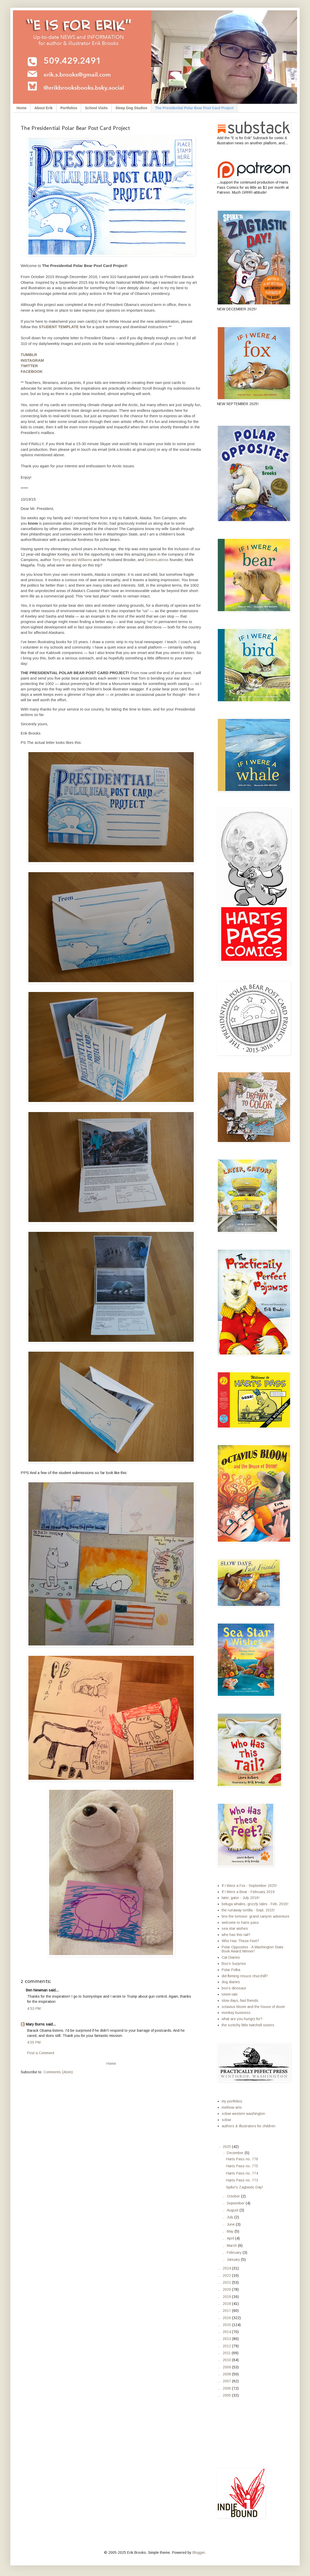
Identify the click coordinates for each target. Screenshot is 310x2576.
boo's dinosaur (234, 1988)
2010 (227, 2360)
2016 (227, 2318)
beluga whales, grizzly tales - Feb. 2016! (255, 1904)
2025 (227, 2147)
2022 (227, 2275)
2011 (227, 2353)
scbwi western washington (243, 2114)
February (235, 2252)
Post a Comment (40, 2053)
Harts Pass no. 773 (242, 2180)
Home (22, 108)
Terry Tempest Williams (72, 559)
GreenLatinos (156, 559)
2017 (227, 2311)
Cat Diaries (231, 1957)
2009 (227, 2367)
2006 (227, 2388)
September (236, 2203)
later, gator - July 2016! (240, 1898)
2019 (227, 2297)
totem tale (230, 1994)
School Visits (96, 108)
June (231, 2224)
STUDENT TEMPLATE (59, 327)
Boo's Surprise (234, 1963)
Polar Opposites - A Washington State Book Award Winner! (252, 1949)
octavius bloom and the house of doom (253, 2007)
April (231, 2238)
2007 (227, 2381)
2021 (227, 2282)
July (230, 2217)
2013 (227, 2339)
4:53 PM (34, 2008)
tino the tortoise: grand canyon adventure (255, 1916)
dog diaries (231, 1982)
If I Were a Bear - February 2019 (248, 1892)
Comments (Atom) (58, 2072)
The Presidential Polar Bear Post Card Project (194, 108)
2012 (227, 2346)
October (234, 2196)
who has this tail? (236, 1935)
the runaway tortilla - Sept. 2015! (248, 1910)
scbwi (226, 2120)
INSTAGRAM (32, 360)
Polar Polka (231, 1970)
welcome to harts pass (240, 1922)
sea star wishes (235, 1928)
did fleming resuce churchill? (245, 1976)
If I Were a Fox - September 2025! (249, 1886)
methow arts (232, 2107)
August (233, 2210)
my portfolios (232, 2101)
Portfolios (68, 108)
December (236, 2153)
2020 (227, 2289)
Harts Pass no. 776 (242, 2159)
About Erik (43, 108)
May (231, 2231)
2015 (227, 2325)
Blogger (198, 2552)
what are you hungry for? (242, 2019)
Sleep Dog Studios (131, 108)
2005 (227, 2395)
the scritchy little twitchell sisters (248, 2025)
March (232, 2245)
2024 (227, 2268)
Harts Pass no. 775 (242, 2166)
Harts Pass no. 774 (242, 2173)
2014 (227, 2332)
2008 (227, 2374)
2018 (227, 2304)
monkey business (236, 2013)
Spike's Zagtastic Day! (244, 2187)
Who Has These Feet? (240, 1941)
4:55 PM (34, 2042)
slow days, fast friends (240, 2000)
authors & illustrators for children (248, 2126)
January (234, 2259)
